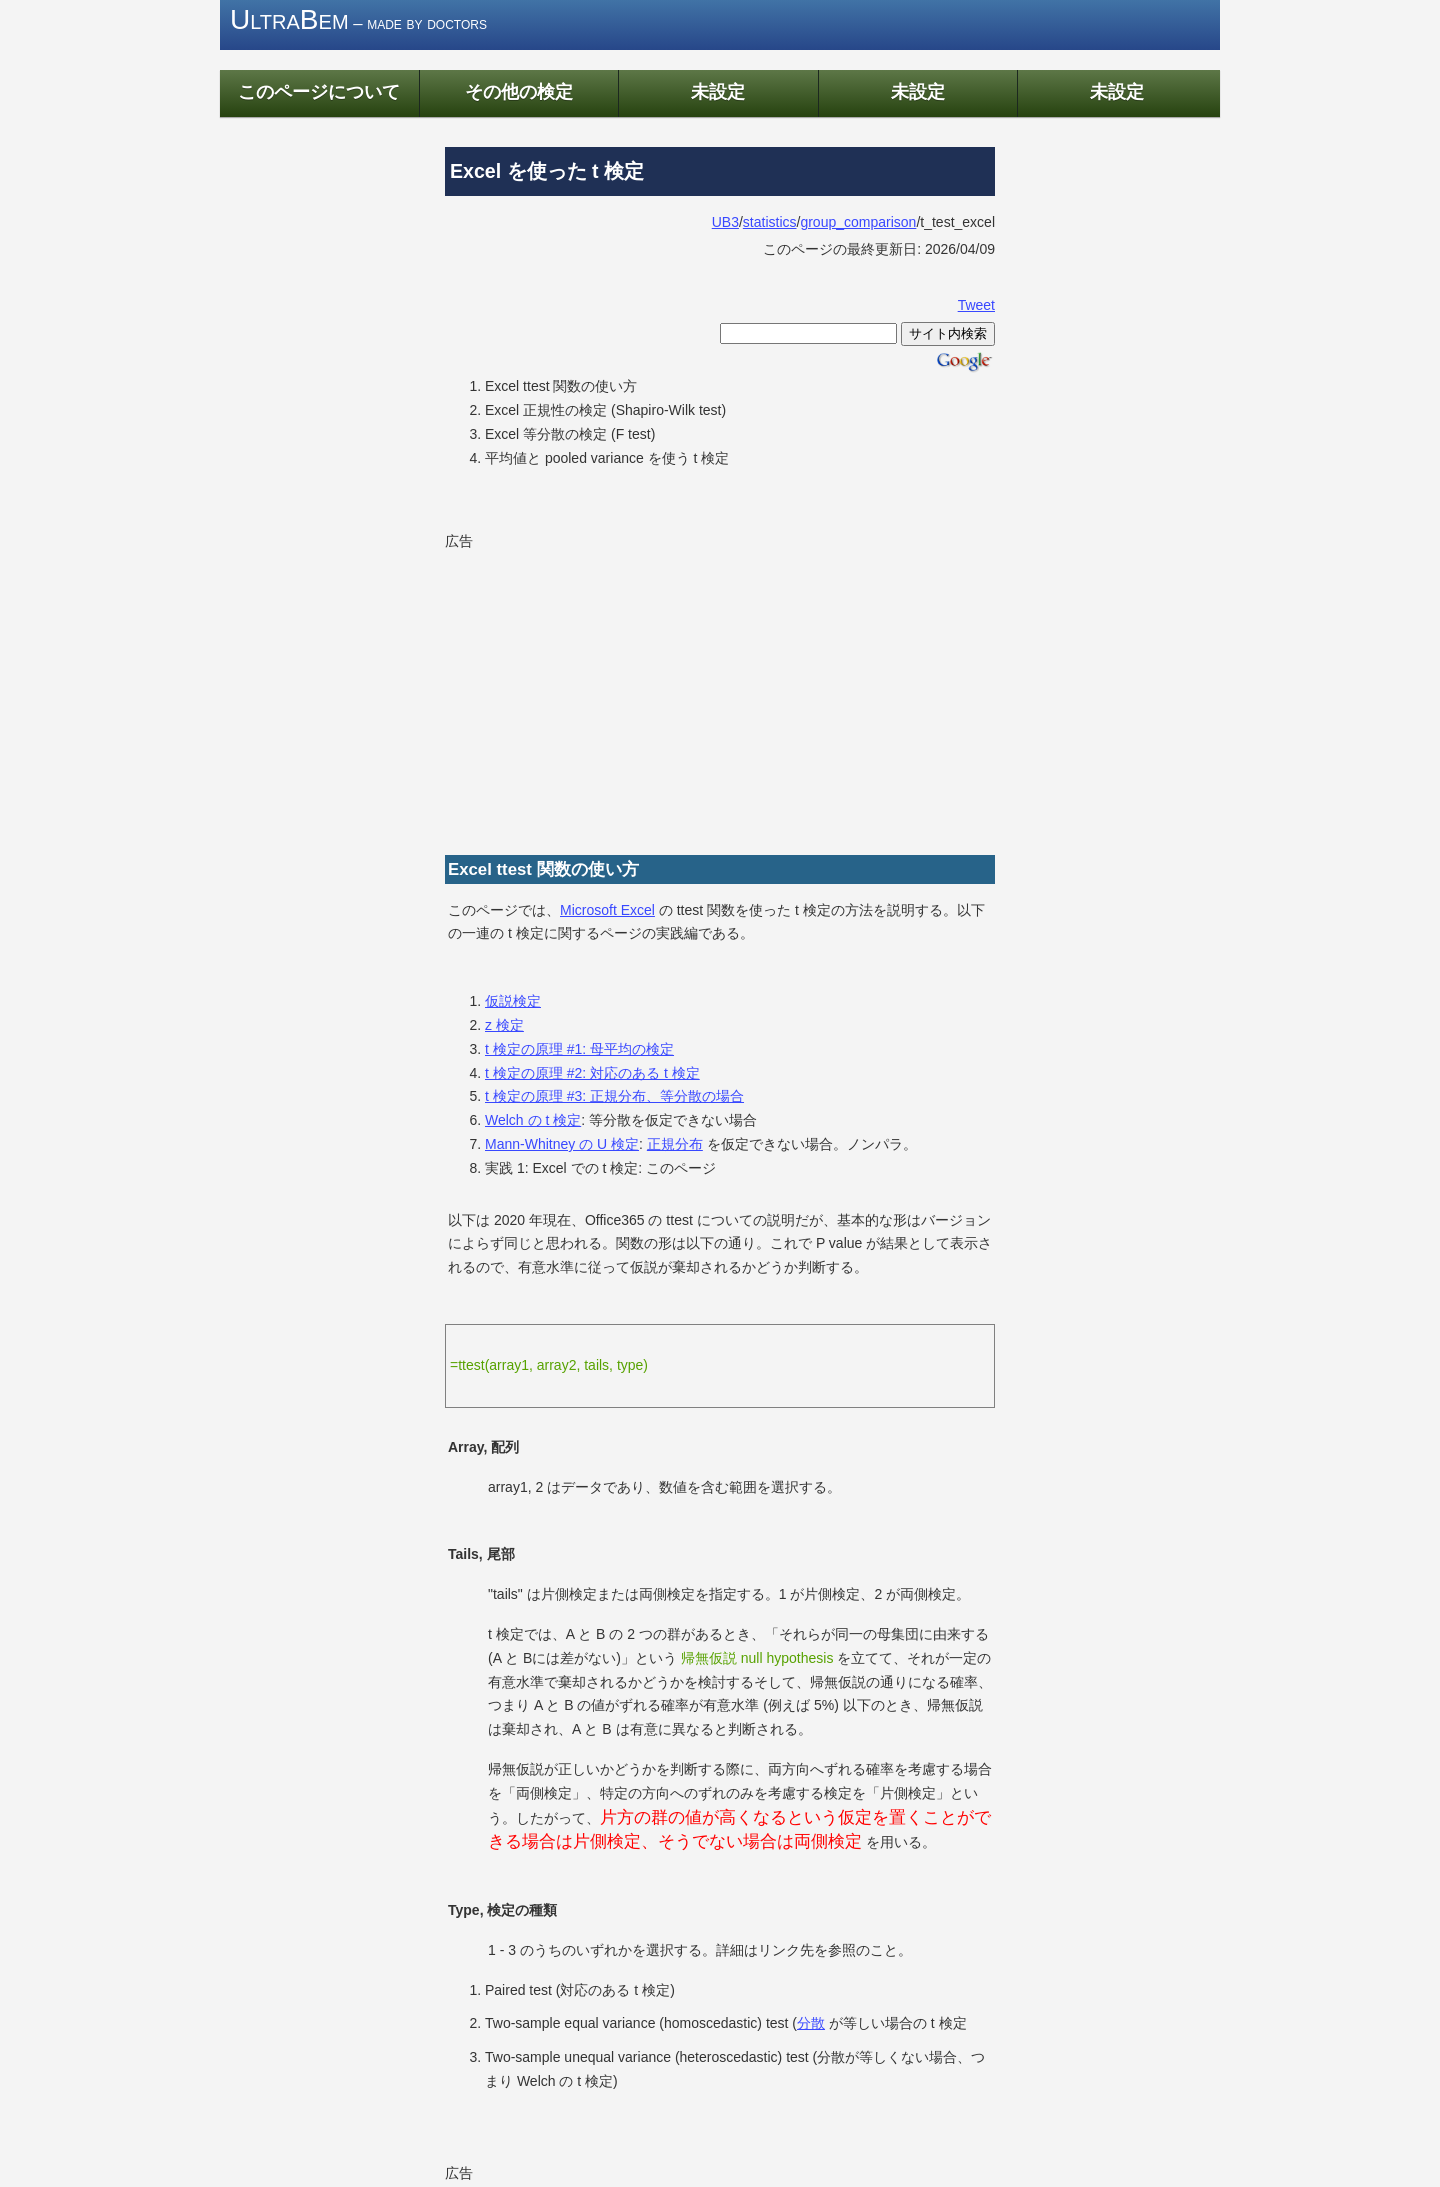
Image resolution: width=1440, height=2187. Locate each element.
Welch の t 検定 (533, 1120)
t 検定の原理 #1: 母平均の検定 (579, 1049)
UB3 (725, 222)
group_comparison (858, 222)
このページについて (319, 91)
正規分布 (675, 1144)
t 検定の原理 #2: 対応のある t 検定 (592, 1073)
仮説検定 (513, 1001)
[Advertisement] (720, 695)
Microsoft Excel (607, 910)
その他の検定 (519, 91)
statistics (770, 222)
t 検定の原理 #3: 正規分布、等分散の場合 (614, 1096)
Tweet (976, 305)
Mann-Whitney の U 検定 (562, 1144)
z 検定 (504, 1025)
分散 (811, 2023)
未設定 (718, 91)
